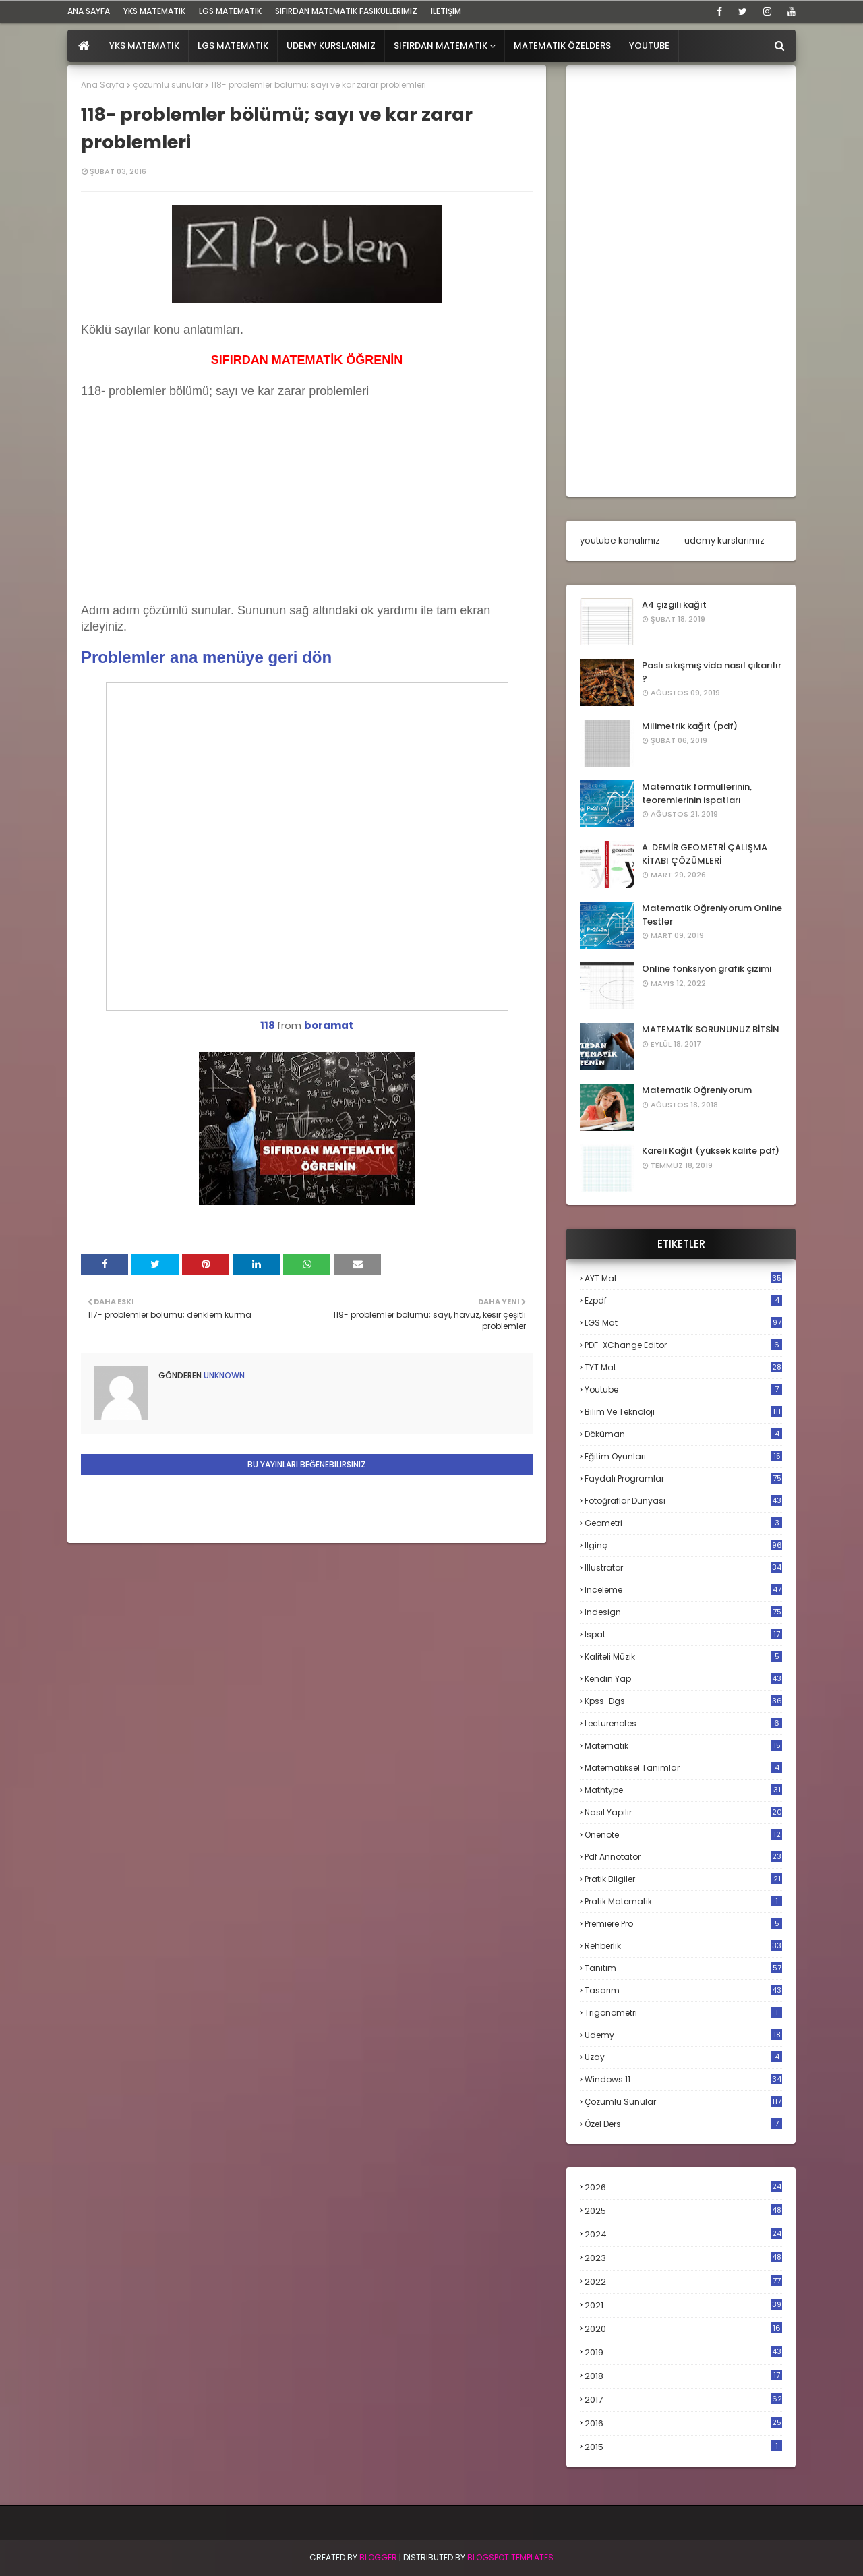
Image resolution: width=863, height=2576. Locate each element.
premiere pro (683, 1923)
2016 (683, 2423)
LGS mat (683, 1322)
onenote (683, 1834)
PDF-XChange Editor (683, 1345)
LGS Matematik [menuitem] (233, 45)
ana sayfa (88, 11)
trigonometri (683, 2012)
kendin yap (683, 1679)
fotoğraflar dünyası (683, 1500)
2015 (683, 2446)
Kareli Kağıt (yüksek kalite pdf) (710, 1150)
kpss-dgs (683, 1701)
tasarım (683, 1990)
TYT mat (683, 1367)
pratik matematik (683, 1901)
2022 (683, 2281)
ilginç (683, 1545)
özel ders (683, 2124)
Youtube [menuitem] (649, 45)
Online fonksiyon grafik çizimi (706, 968)
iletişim (446, 11)
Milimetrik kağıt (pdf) (690, 726)
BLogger (378, 2557)
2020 (683, 2329)
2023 (683, 2258)
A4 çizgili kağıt (674, 604)
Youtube (683, 1389)
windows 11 (683, 2079)
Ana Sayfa (103, 84)
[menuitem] (83, 46)
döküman (683, 1434)
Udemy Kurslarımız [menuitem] (331, 45)
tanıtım (683, 1968)
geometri (683, 1523)
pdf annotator (683, 1857)
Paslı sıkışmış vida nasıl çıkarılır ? (711, 672)
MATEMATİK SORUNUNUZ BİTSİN (710, 1029)
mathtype (683, 1790)
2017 (683, 2400)
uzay (683, 2057)
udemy (683, 2035)
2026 (683, 2187)
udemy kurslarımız (724, 540)
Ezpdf (683, 1300)
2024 (683, 2234)
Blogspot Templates (510, 2557)
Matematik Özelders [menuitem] (562, 45)
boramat (328, 1025)
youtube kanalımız (620, 540)
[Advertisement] (182, 514)
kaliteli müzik (683, 1656)
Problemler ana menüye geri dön (206, 657)
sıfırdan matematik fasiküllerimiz (346, 11)
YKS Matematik (154, 11)
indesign (683, 1612)
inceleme (683, 1590)
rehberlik (683, 1946)
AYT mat (683, 1278)
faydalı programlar (683, 1478)
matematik (683, 1746)
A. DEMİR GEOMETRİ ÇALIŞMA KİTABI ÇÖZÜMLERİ (704, 854)
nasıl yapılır (683, 1812)
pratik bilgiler (683, 1879)
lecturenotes (683, 1723)
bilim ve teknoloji (683, 1411)
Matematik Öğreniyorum (697, 1090)
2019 (683, 2353)
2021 (683, 2305)
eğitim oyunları (683, 1456)
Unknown (223, 1375)
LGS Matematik (230, 11)
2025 (683, 2210)
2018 (683, 2376)
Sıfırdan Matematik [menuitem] (440, 45)
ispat (683, 1635)
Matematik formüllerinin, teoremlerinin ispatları (697, 793)
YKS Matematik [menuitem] (144, 45)
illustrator (683, 1567)
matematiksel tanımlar (683, 1768)
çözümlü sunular (168, 84)
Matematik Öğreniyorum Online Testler (712, 915)
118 (267, 1025)
